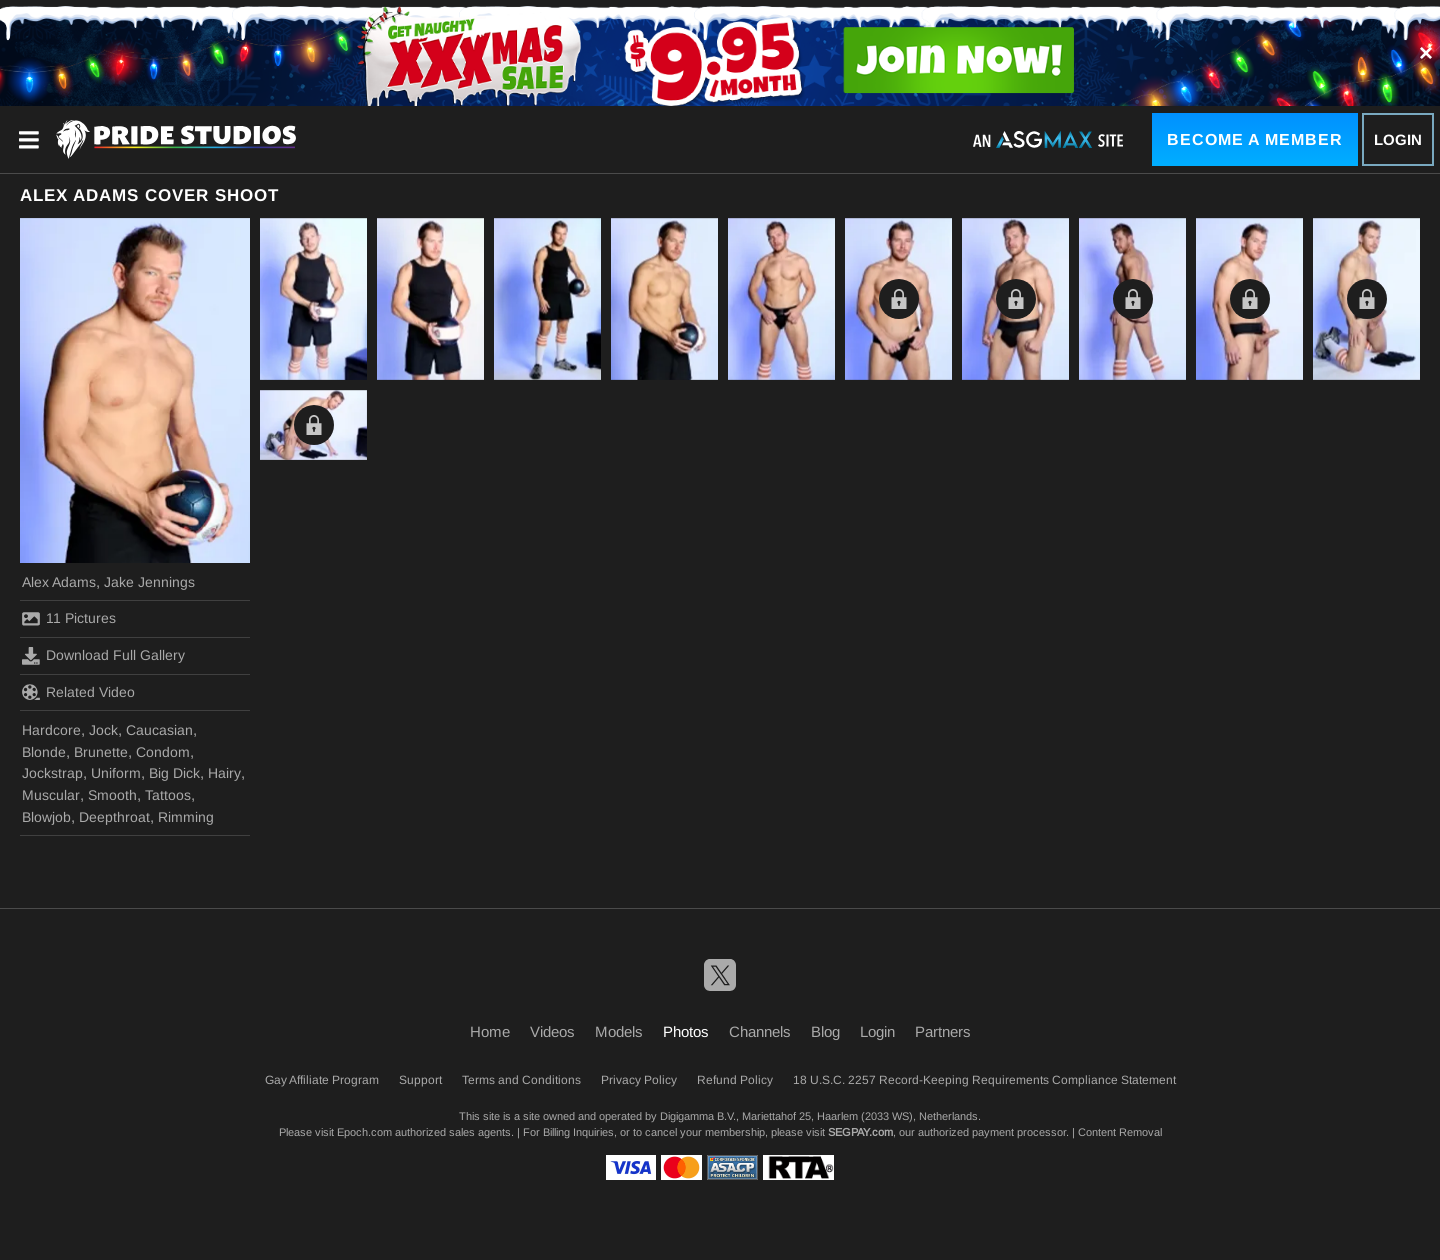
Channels (760, 1031)
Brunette (101, 752)
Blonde (44, 752)
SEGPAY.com (860, 1132)
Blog (825, 1031)
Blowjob (46, 817)
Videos (552, 1031)
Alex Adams (59, 582)
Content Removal (1120, 1132)
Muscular (51, 795)
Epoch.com (364, 1132)
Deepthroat (114, 817)
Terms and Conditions (521, 1080)
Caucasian (159, 730)
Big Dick (174, 773)
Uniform (116, 773)
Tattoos (168, 795)
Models (619, 1031)
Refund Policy (735, 1080)
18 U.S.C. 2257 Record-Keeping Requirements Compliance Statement (984, 1080)
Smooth (112, 795)
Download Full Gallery (103, 656)
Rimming (186, 817)
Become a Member (1255, 139)
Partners (943, 1031)
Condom (163, 752)
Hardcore (51, 730)
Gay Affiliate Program (322, 1080)
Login (1398, 139)
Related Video (78, 692)
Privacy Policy (639, 1080)
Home (490, 1031)
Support (420, 1080)
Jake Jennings (149, 582)
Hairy (224, 773)
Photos (686, 1031)
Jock (103, 730)
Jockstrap (52, 773)
